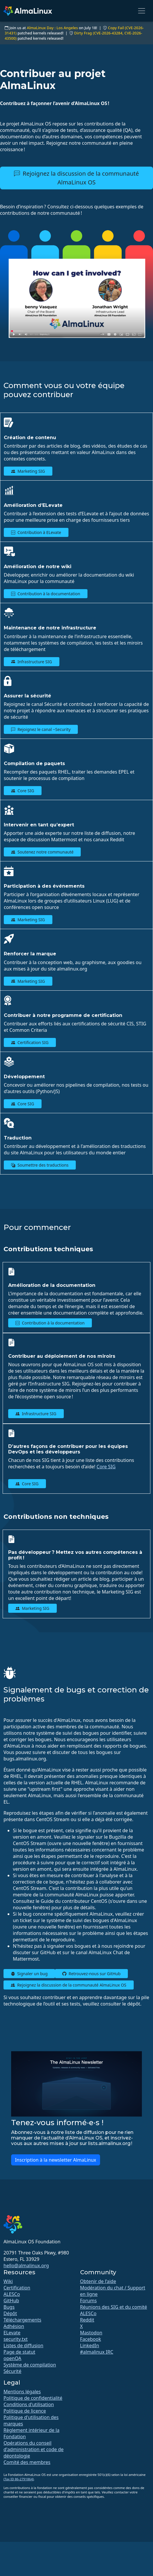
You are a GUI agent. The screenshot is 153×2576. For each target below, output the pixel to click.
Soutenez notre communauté (42, 852)
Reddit (87, 2320)
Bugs (9, 2307)
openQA (12, 2358)
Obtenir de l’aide (98, 2281)
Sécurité (12, 2371)
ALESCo (12, 2294)
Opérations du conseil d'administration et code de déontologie (33, 2449)
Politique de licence (25, 2411)
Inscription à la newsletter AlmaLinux (55, 2160)
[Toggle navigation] (141, 10)
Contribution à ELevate (36, 532)
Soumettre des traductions (39, 1165)
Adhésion (14, 2326)
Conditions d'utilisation (29, 2404)
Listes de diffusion (23, 2345)
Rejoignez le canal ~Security (41, 729)
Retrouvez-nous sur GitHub (91, 1973)
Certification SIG (30, 1042)
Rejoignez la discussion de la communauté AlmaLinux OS (76, 178)
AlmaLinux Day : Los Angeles (52, 27)
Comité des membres (27, 2462)
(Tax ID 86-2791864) (19, 2479)
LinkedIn (89, 2345)
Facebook (90, 2339)
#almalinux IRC (97, 2352)
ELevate (12, 2332)
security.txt (16, 2339)
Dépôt (10, 2313)
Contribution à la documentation (45, 593)
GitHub (11, 2300)
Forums (88, 2300)
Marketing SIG (28, 471)
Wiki (8, 2281)
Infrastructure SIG (31, 661)
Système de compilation (30, 2365)
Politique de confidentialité (33, 2398)
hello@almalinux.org (26, 2265)
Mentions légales (22, 2391)
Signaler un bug (29, 1973)
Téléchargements (22, 2320)
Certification (17, 2287)
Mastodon (91, 2332)
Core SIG (22, 790)
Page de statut (19, 2352)
